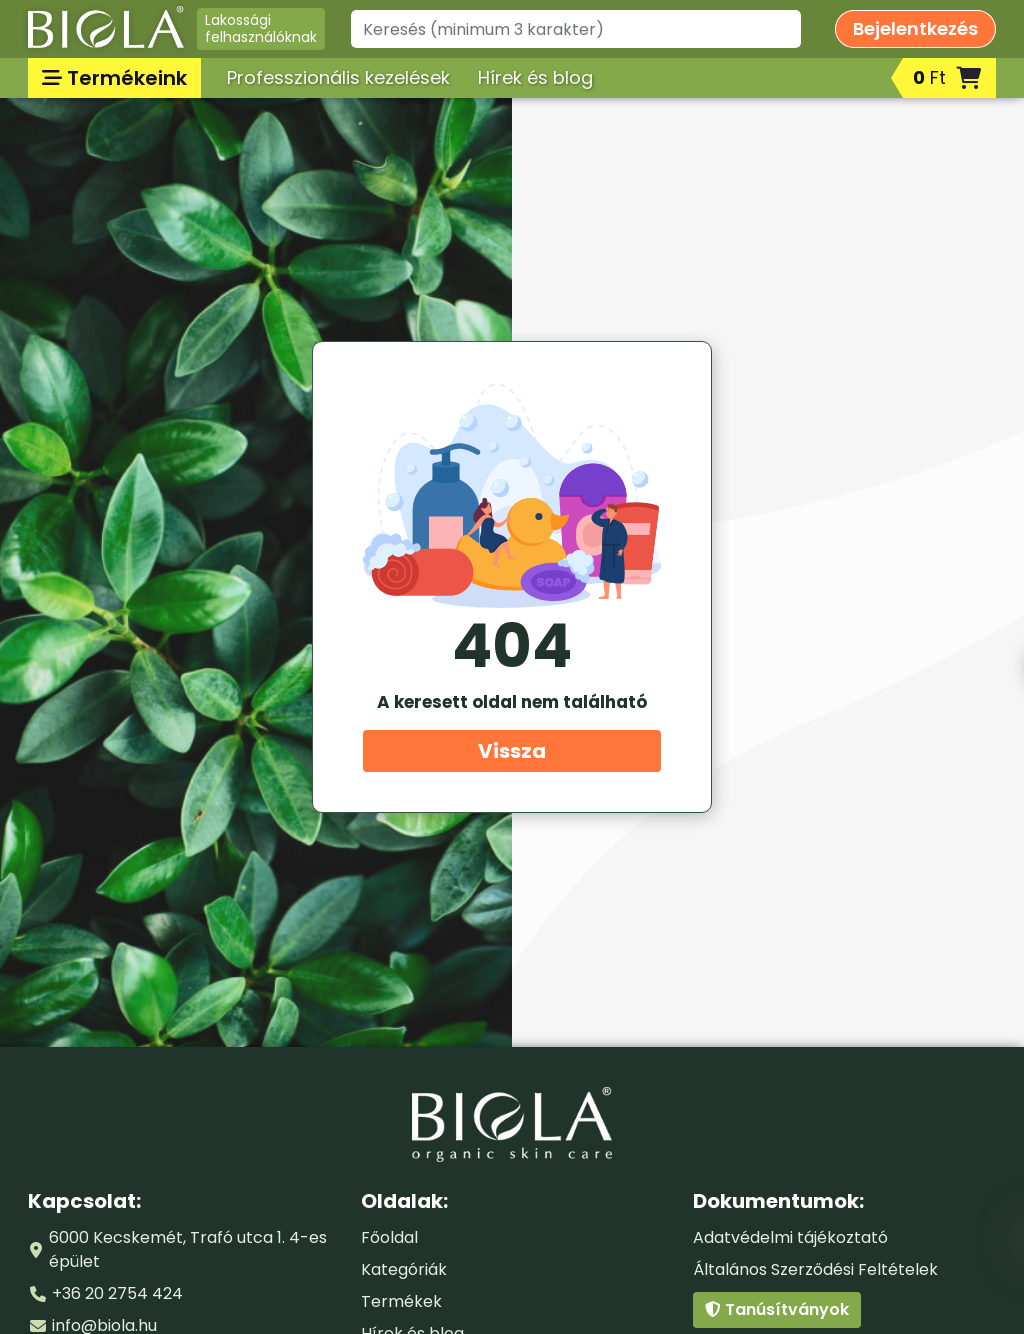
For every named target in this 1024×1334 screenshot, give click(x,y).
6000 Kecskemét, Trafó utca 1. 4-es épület (188, 1249)
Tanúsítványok (777, 1309)
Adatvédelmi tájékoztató (790, 1237)
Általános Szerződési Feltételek (815, 1269)
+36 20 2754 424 (117, 1293)
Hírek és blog (535, 77)
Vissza (512, 751)
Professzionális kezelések (338, 77)
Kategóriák (404, 1269)
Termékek (401, 1301)
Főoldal (389, 1237)
